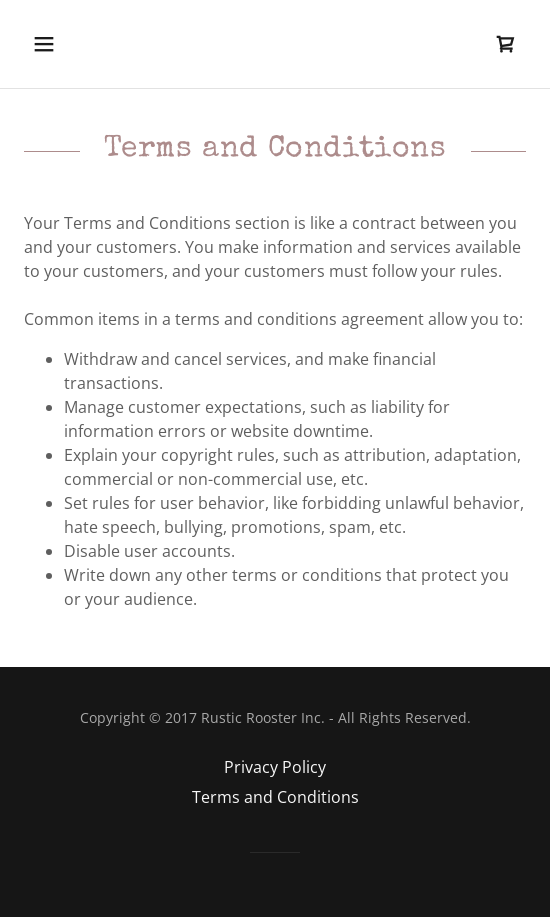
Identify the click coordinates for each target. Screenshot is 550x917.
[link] (506, 44)
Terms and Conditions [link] (275, 797)
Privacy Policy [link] (275, 767)
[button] (81, 44)
